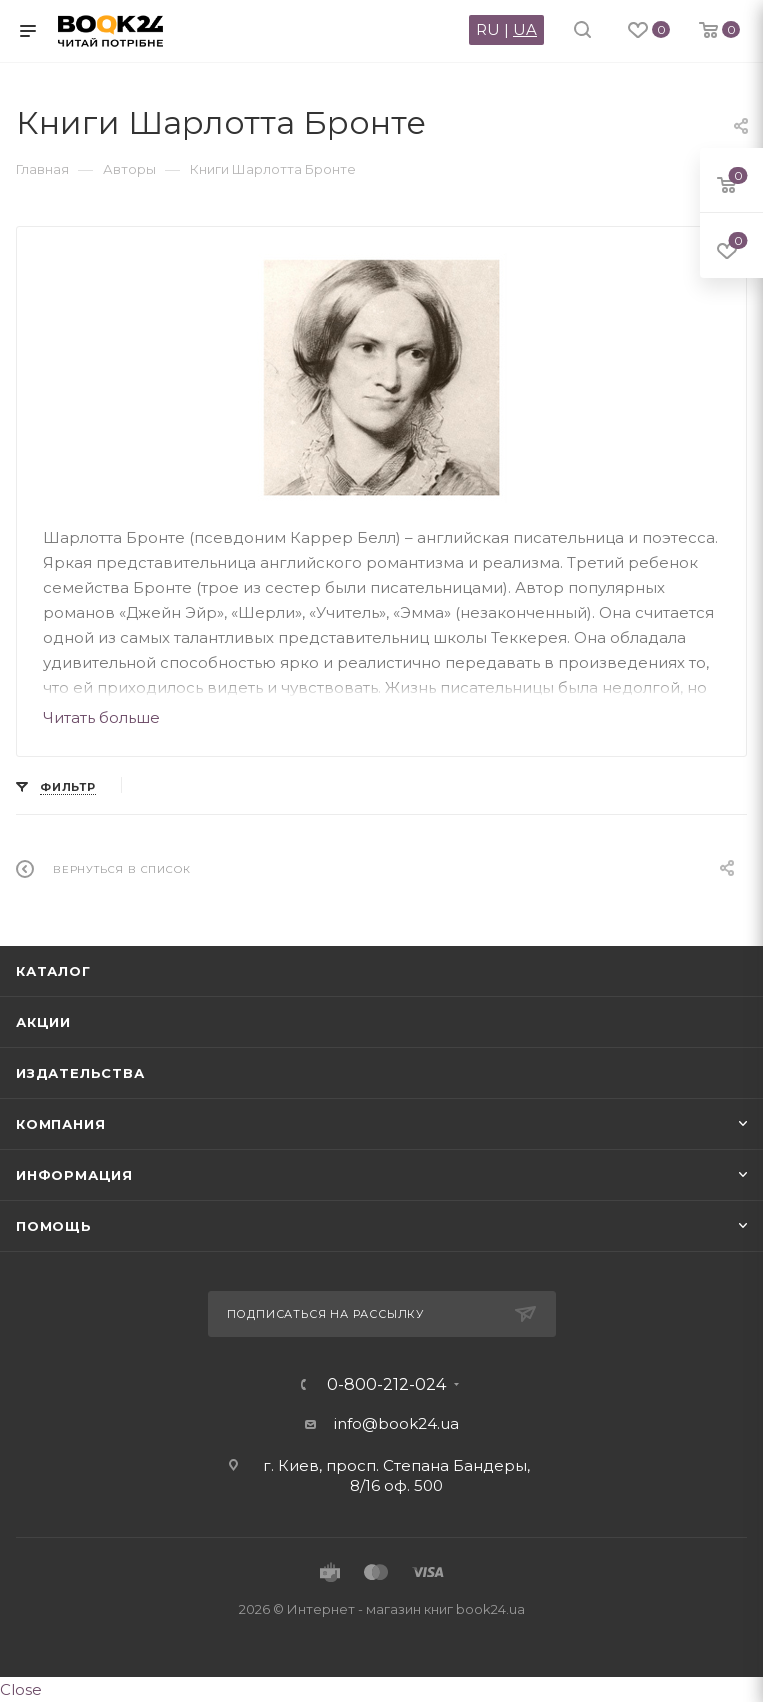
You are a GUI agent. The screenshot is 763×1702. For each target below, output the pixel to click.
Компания (60, 1124)
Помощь (54, 1226)
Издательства (80, 1073)
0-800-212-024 (386, 1385)
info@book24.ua (396, 1423)
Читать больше (101, 717)
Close (21, 1689)
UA (525, 29)
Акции (43, 1022)
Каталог (53, 971)
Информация (74, 1175)
